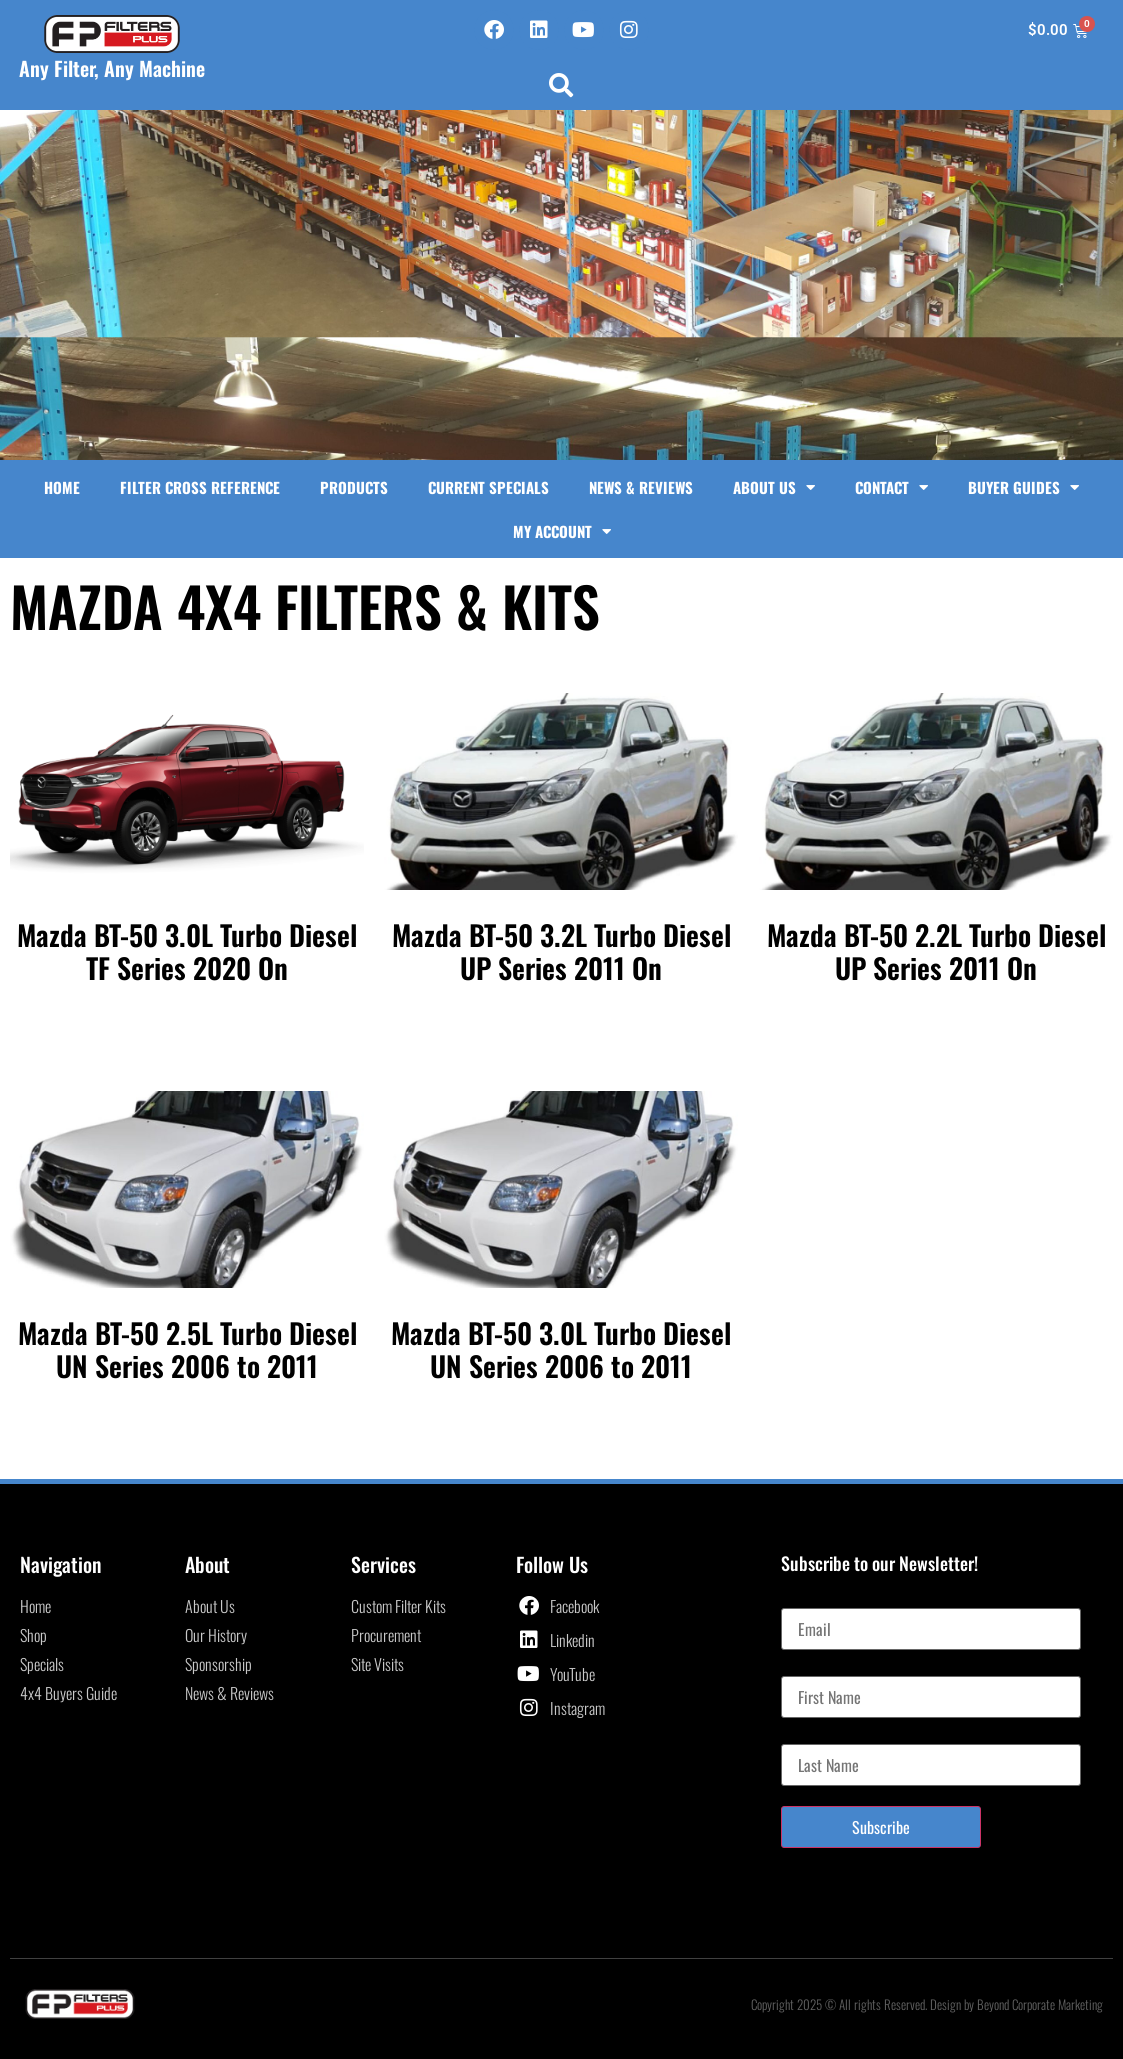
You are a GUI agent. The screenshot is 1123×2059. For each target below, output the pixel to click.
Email (797, 1600)
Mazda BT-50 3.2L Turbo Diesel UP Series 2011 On (561, 951)
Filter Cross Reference (200, 487)
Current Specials (488, 487)
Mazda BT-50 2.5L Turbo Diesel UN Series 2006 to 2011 (187, 1349)
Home (62, 487)
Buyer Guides (1023, 487)
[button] (561, 85)
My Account (562, 531)
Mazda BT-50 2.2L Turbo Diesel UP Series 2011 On (935, 951)
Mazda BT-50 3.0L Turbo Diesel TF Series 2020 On (187, 951)
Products (354, 487)
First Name (812, 1668)
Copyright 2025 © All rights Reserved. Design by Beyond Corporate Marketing (927, 2004)
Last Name (811, 1736)
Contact (891, 487)
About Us (774, 487)
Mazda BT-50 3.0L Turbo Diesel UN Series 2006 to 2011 (561, 1349)
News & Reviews (641, 487)
